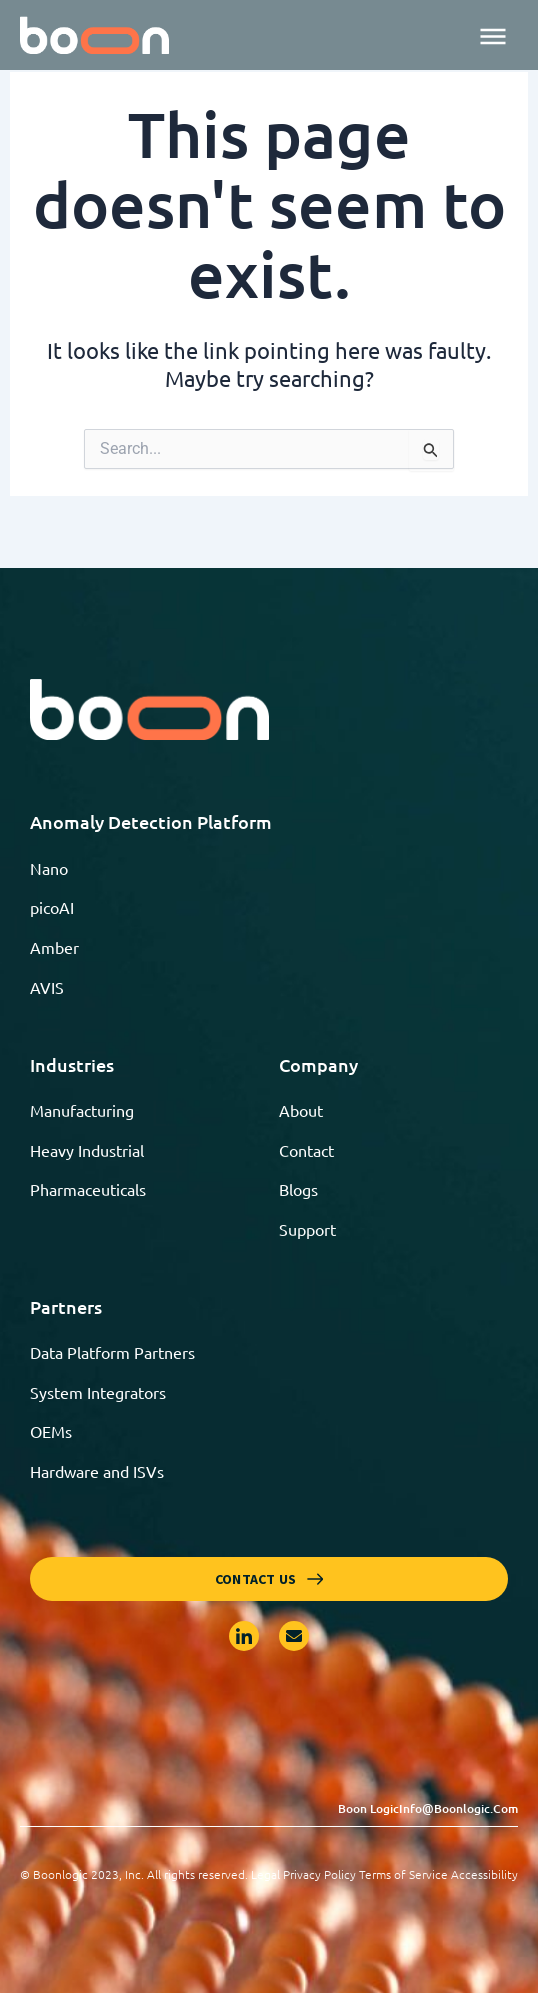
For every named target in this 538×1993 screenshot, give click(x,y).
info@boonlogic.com (458, 1808)
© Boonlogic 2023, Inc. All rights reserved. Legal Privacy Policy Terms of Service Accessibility (269, 1874)
